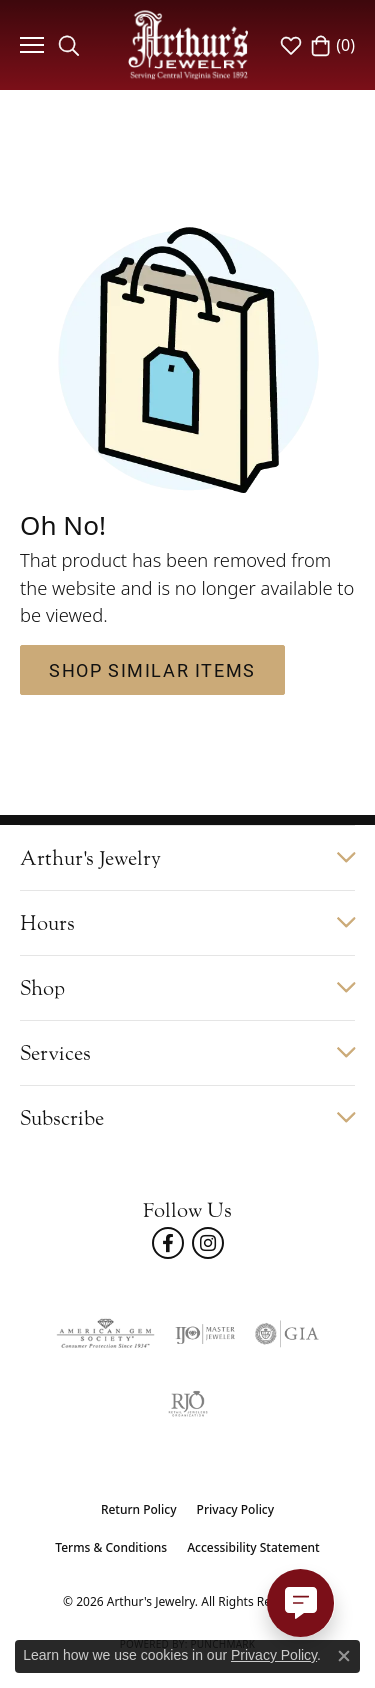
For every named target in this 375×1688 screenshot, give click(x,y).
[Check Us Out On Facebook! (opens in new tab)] (168, 1243)
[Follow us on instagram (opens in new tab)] (208, 1243)
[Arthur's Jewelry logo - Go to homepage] (188, 44)
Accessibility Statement (253, 1547)
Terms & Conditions (111, 1547)
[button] (69, 45)
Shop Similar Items (152, 670)
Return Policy (139, 1509)
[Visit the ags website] (105, 1334)
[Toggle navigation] (29, 45)
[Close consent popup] (344, 1656)
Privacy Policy (236, 1509)
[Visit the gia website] (287, 1334)
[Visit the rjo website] (188, 1404)
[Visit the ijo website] (205, 1334)
